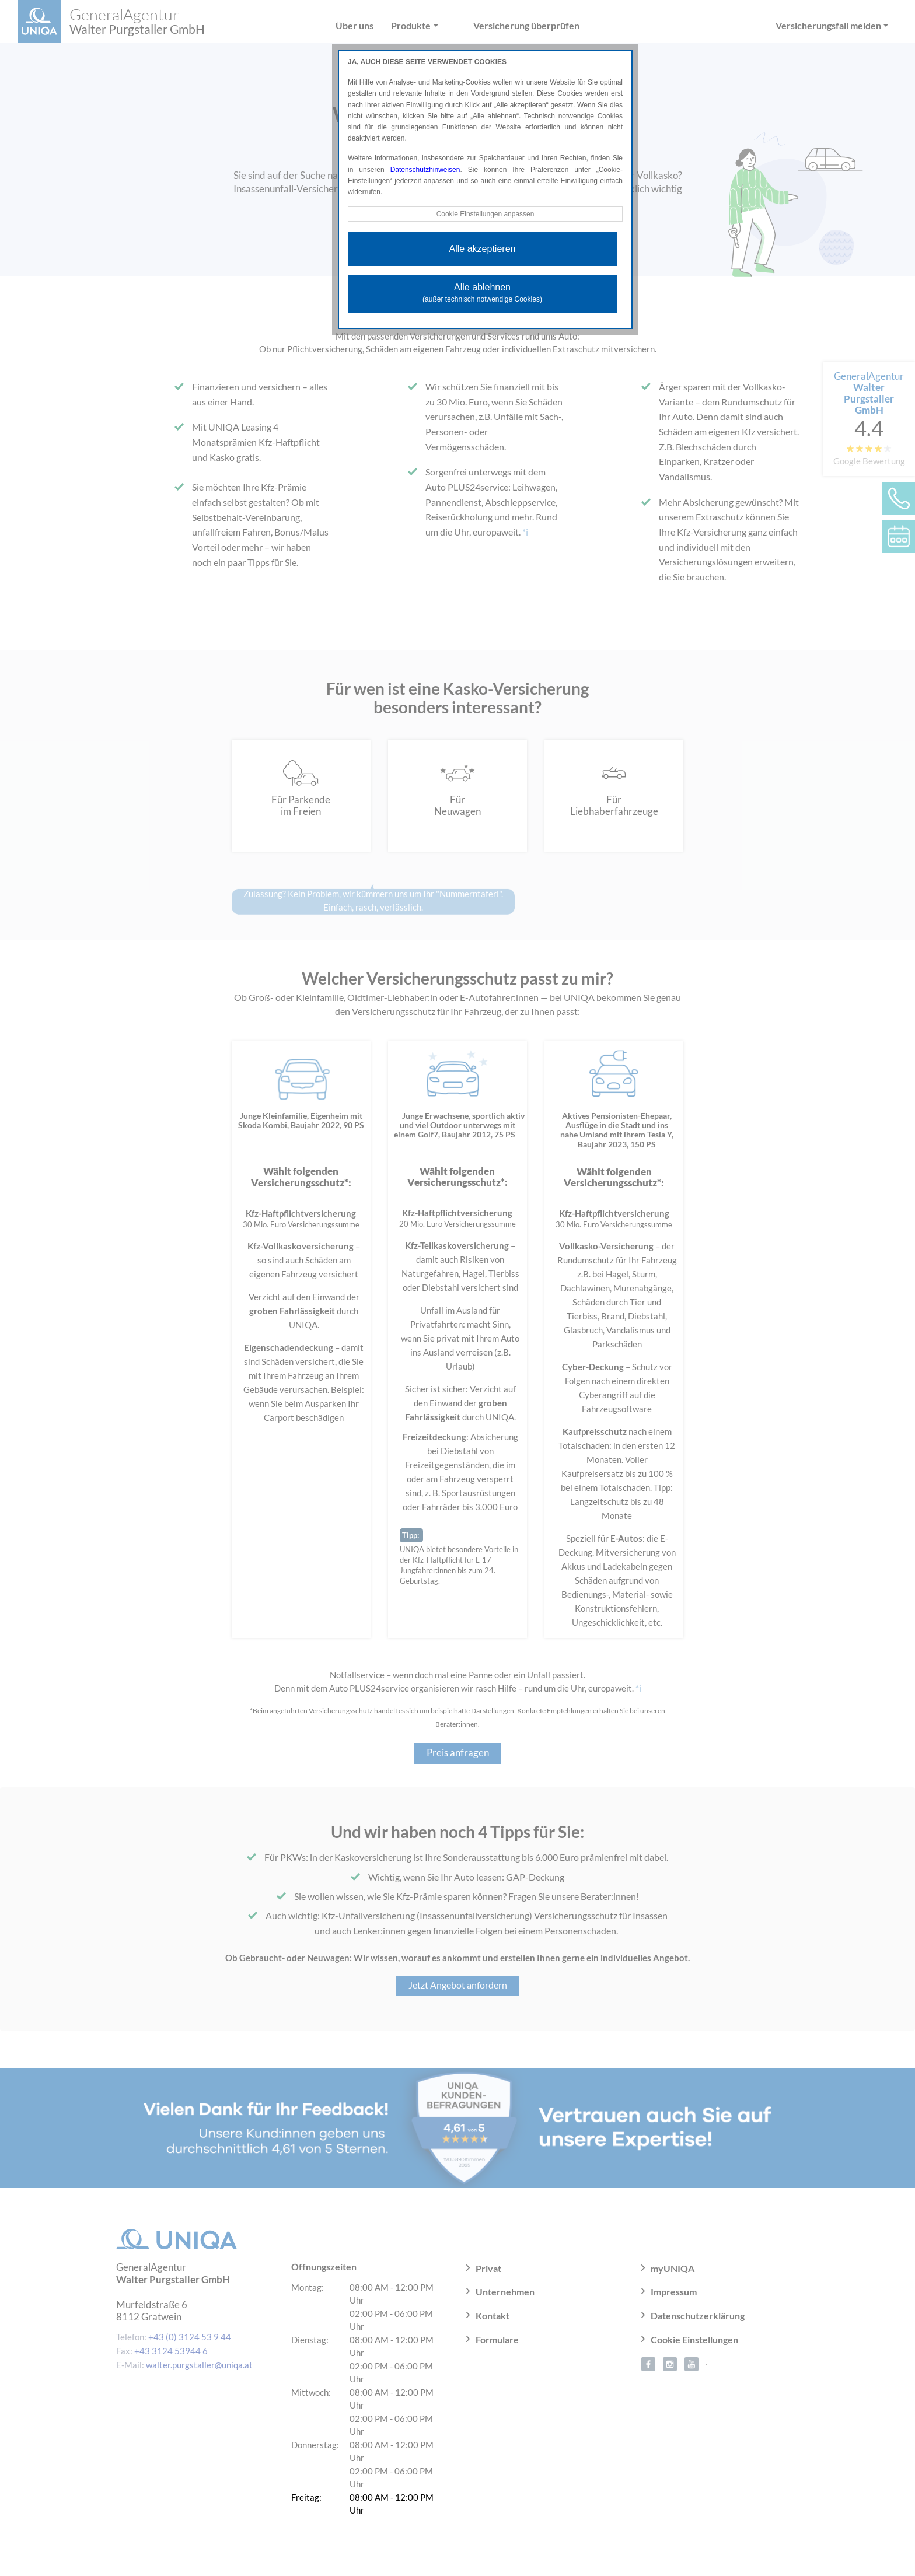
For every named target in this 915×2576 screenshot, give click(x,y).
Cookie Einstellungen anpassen (485, 214)
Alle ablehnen (482, 292)
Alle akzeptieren (482, 249)
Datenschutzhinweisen (425, 170)
